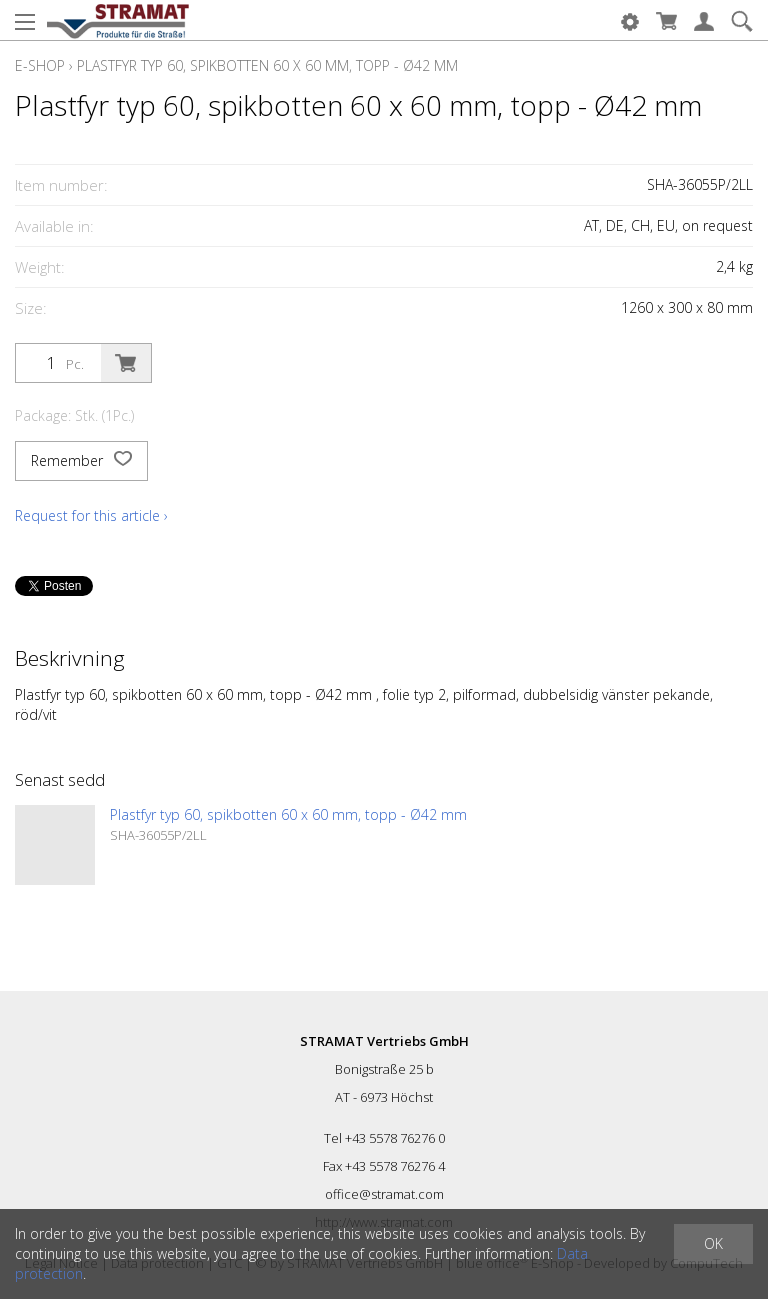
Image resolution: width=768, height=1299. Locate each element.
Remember (81, 461)
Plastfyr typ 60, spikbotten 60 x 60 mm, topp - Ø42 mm (267, 65)
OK (713, 1243)
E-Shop (40, 65)
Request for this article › (91, 515)
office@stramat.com (384, 1194)
